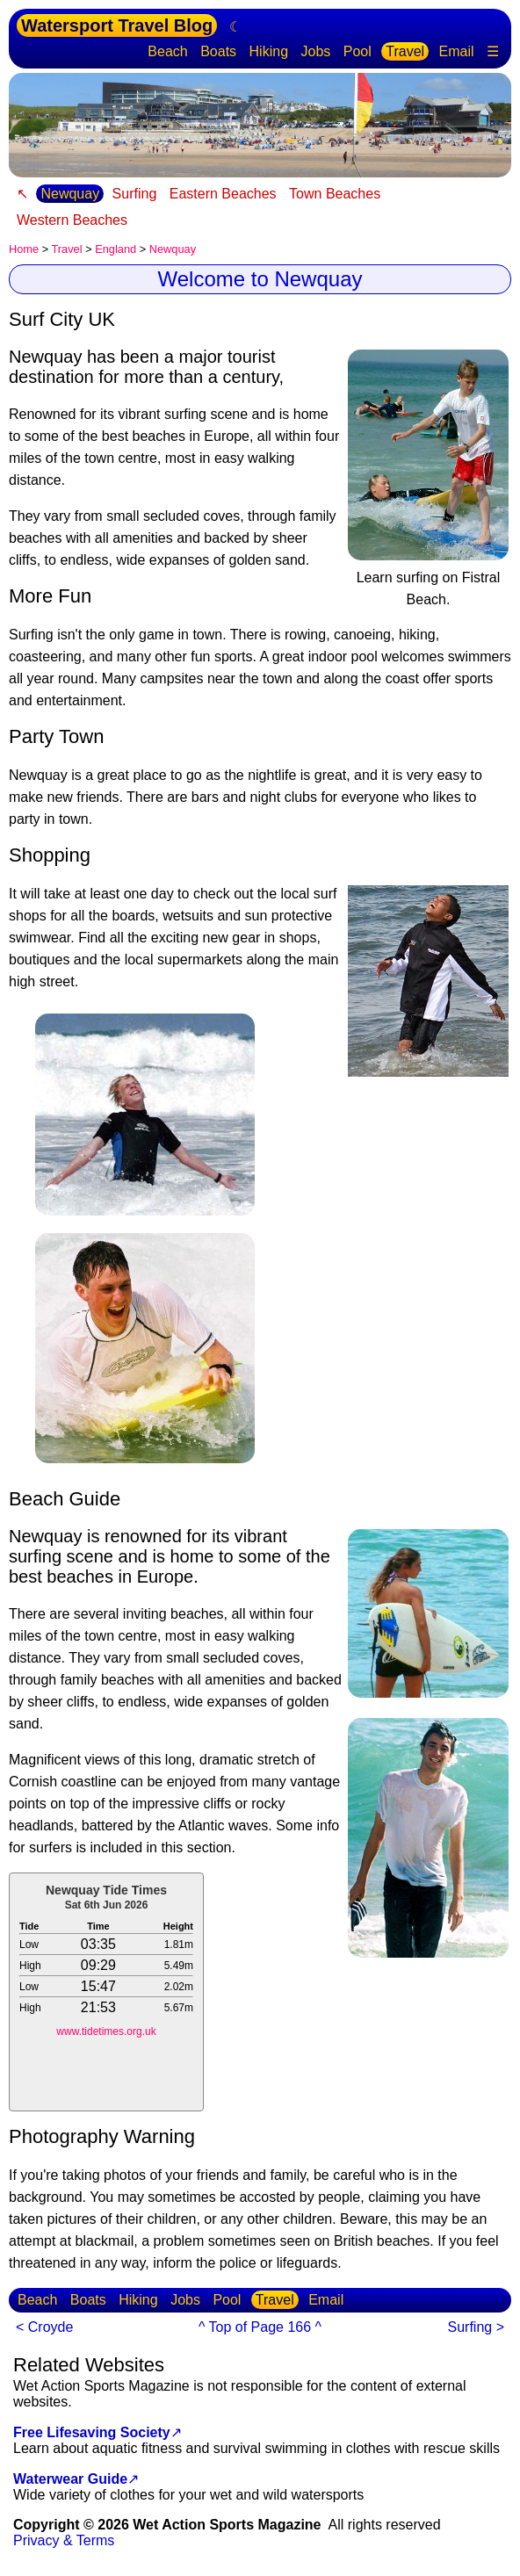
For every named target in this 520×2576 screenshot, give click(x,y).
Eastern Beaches (223, 193)
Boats (218, 51)
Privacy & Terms (63, 2540)
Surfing (134, 193)
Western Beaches (72, 220)
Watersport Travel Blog (117, 25)
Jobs (315, 51)
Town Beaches (334, 193)
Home (24, 249)
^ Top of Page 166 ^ (260, 2327)
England (115, 249)
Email (456, 51)
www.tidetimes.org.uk (105, 2031)
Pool (357, 51)
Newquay (69, 193)
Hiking (268, 51)
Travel (405, 51)
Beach (167, 51)
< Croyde (44, 2327)
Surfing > (476, 2327)
